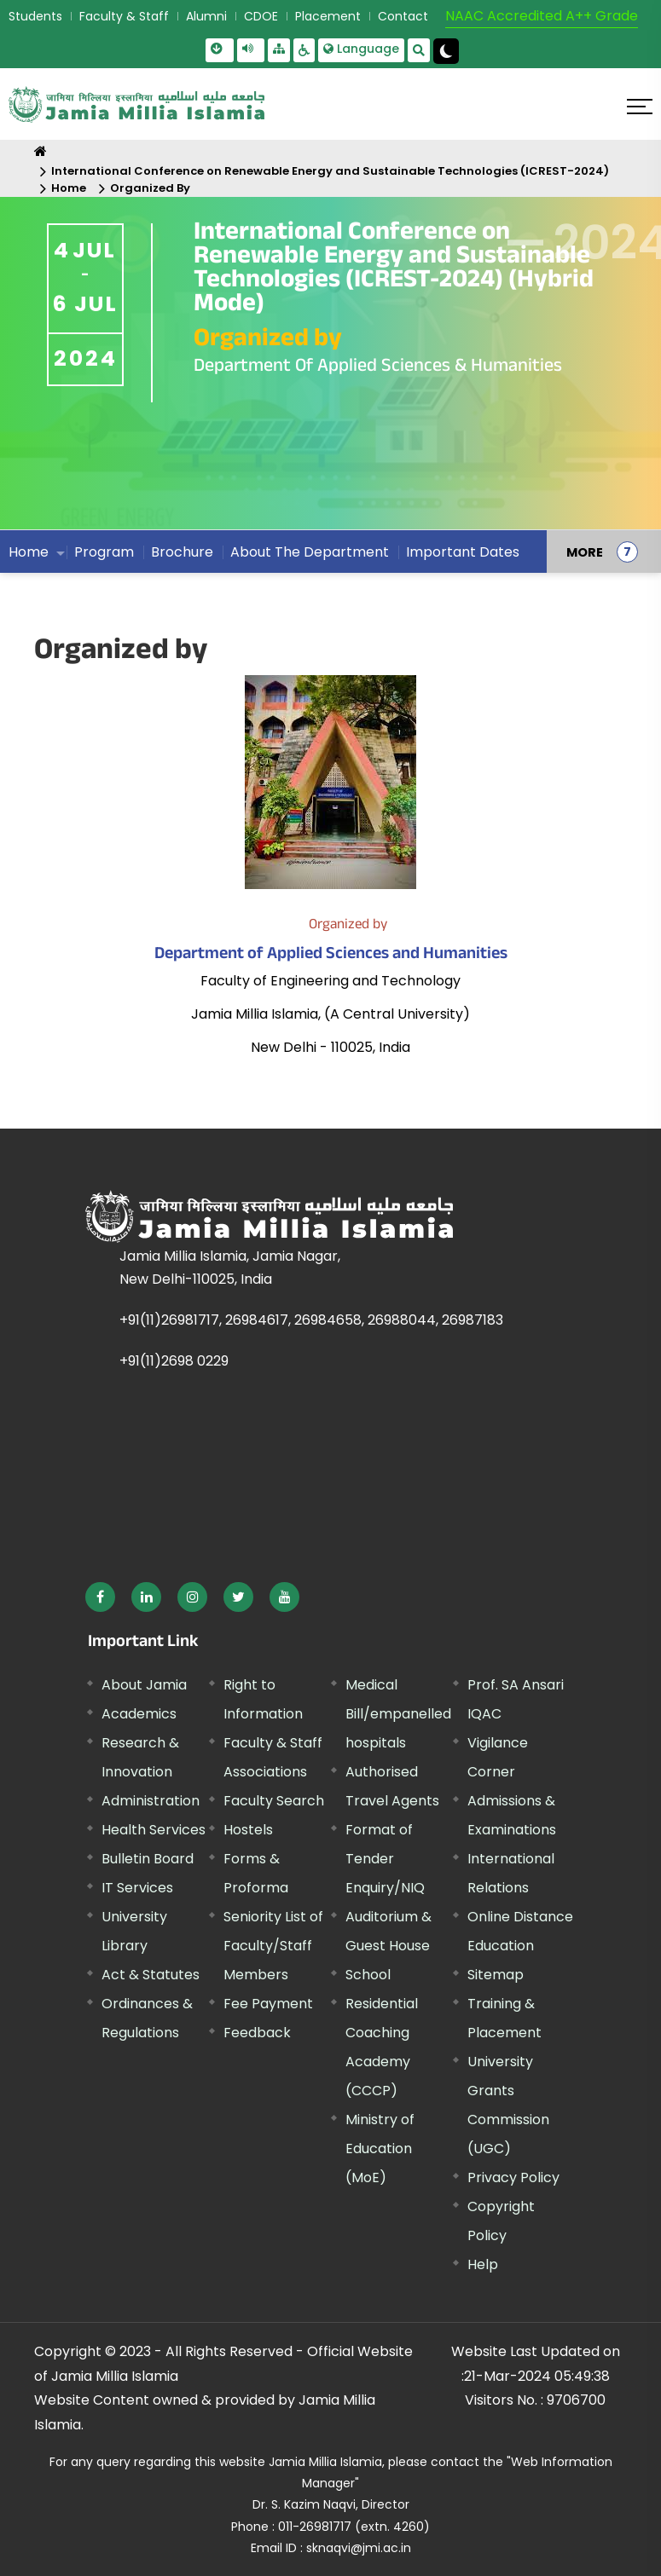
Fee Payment (268, 2003)
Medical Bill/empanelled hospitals (398, 1714)
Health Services (153, 1830)
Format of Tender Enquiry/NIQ (385, 1858)
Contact (403, 16)
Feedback (257, 2032)
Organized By (150, 188)
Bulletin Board (147, 1858)
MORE (584, 551)
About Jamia (144, 1685)
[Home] (40, 151)
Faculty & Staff (124, 16)
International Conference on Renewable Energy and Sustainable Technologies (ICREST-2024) (330, 171)
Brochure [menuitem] (182, 552)
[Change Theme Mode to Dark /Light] (446, 51)
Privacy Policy (513, 2177)
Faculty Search (273, 1801)
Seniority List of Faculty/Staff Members (273, 1945)
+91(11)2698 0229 (174, 1361)
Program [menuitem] (104, 552)
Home (68, 188)
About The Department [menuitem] (309, 552)
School (368, 1974)
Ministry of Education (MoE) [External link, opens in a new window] (380, 2148)
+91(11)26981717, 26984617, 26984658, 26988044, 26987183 (311, 1320)
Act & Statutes (150, 1974)
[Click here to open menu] (639, 106)
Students (35, 16)
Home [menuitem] (29, 552)
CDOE (261, 16)
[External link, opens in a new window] (100, 1597)
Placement (328, 16)
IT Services (137, 1887)
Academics (139, 1714)
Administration (150, 1801)
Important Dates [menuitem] (462, 552)
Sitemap (495, 1974)
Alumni (206, 16)
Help (482, 2264)
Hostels (248, 1830)
